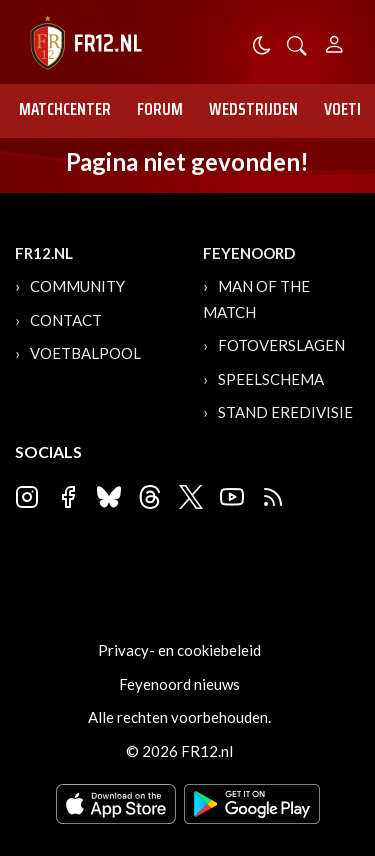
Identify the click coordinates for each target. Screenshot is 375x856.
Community (77, 286)
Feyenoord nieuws (179, 684)
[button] (297, 43)
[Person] (334, 41)
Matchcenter (65, 109)
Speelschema (271, 379)
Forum (160, 109)
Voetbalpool (85, 353)
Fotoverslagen (281, 345)
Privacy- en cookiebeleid (179, 650)
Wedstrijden (253, 109)
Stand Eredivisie (285, 412)
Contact (66, 320)
